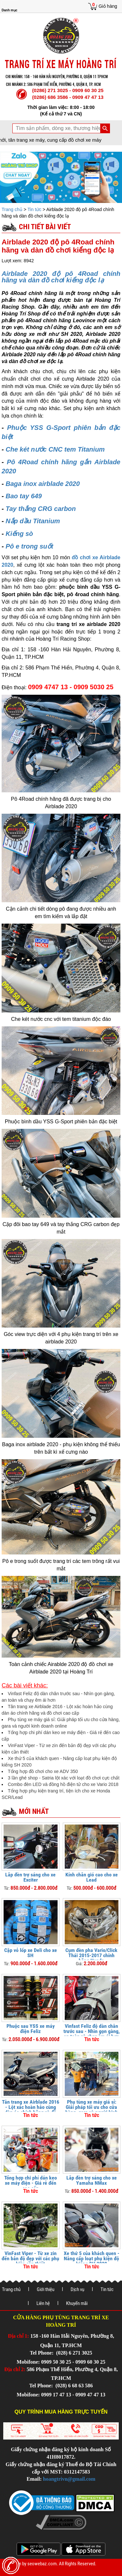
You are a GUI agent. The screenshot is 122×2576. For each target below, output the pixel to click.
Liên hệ (43, 2303)
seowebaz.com (42, 2564)
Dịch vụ (77, 2289)
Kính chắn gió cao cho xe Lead (91, 1877)
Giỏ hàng (108, 6)
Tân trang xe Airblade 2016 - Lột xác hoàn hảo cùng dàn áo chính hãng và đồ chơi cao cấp (30, 2110)
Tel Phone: (42, 2353)
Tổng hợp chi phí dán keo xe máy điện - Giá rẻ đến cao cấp (30, 2183)
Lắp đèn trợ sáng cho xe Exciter (30, 1877)
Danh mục (9, 10)
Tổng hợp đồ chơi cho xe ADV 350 (43, 1771)
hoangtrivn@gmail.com (69, 2479)
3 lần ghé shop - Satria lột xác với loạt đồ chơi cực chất (63, 1777)
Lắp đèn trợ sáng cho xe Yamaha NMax (91, 2180)
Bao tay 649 (24, 496)
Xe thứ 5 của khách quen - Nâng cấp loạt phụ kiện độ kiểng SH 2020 (91, 2258)
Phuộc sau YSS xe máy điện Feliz (31, 2028)
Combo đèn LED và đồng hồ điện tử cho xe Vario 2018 (63, 1784)
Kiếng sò (19, 533)
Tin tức (34, 209)
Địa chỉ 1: (18, 2336)
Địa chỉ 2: (14, 2369)
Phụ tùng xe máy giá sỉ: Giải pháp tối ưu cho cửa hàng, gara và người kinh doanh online (91, 2110)
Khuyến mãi (77, 2303)
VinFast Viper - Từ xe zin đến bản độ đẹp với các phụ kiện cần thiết (30, 2258)
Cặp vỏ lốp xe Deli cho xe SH (30, 1952)
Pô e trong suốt (29, 546)
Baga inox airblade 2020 (43, 483)
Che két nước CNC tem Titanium (55, 449)
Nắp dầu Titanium (33, 521)
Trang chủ (13, 209)
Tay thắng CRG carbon (41, 508)
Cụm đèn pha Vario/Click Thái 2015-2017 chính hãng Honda (91, 1955)
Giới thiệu (45, 2289)
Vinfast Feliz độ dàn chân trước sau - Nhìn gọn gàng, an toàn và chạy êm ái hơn (91, 2031)
